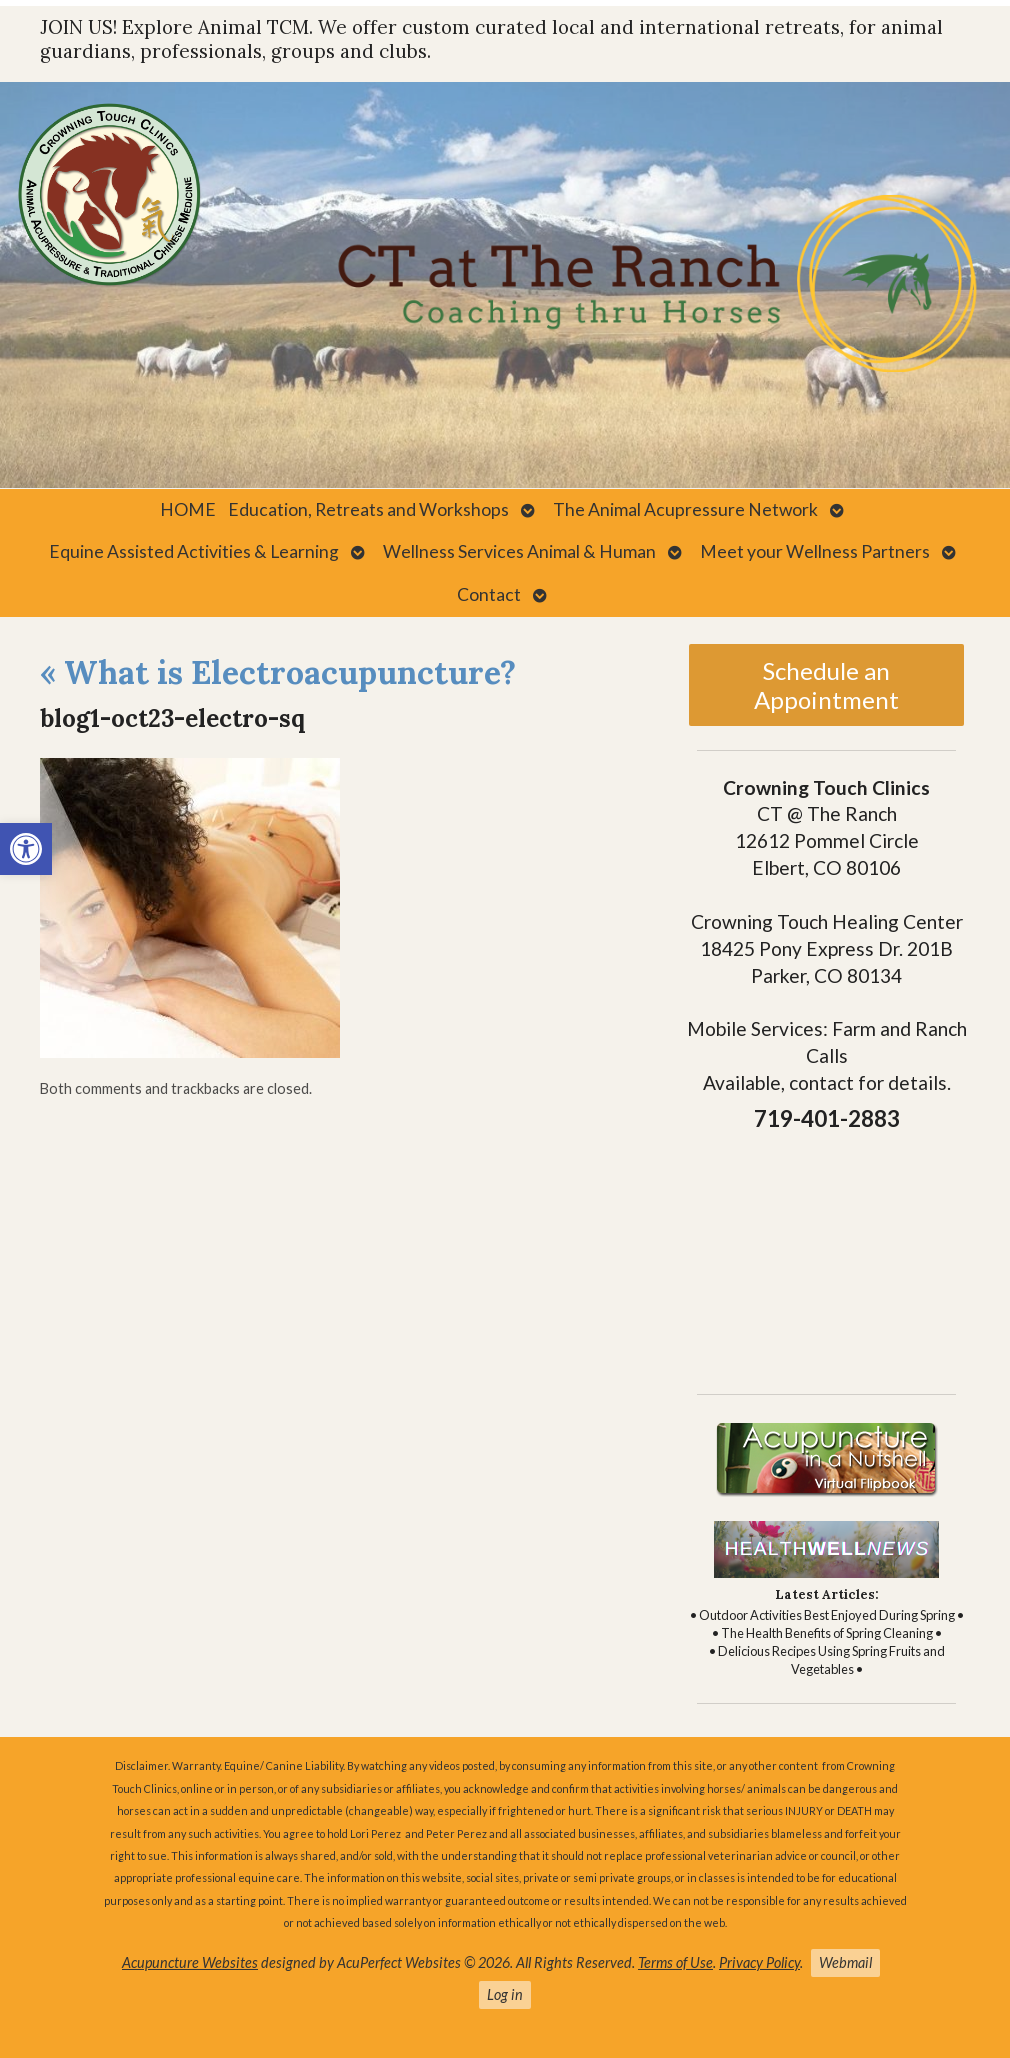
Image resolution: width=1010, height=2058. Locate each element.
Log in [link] (505, 1994)
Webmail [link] (845, 1962)
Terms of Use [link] (675, 1962)
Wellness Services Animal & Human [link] (519, 551)
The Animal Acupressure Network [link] (685, 509)
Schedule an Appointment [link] (826, 685)
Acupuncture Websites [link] (190, 1962)
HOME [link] (188, 509)
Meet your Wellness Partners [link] (815, 551)
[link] (26, 849)
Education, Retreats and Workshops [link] (368, 509)
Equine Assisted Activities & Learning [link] (194, 551)
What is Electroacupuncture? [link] (278, 672)
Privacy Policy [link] (759, 1962)
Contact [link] (489, 594)
